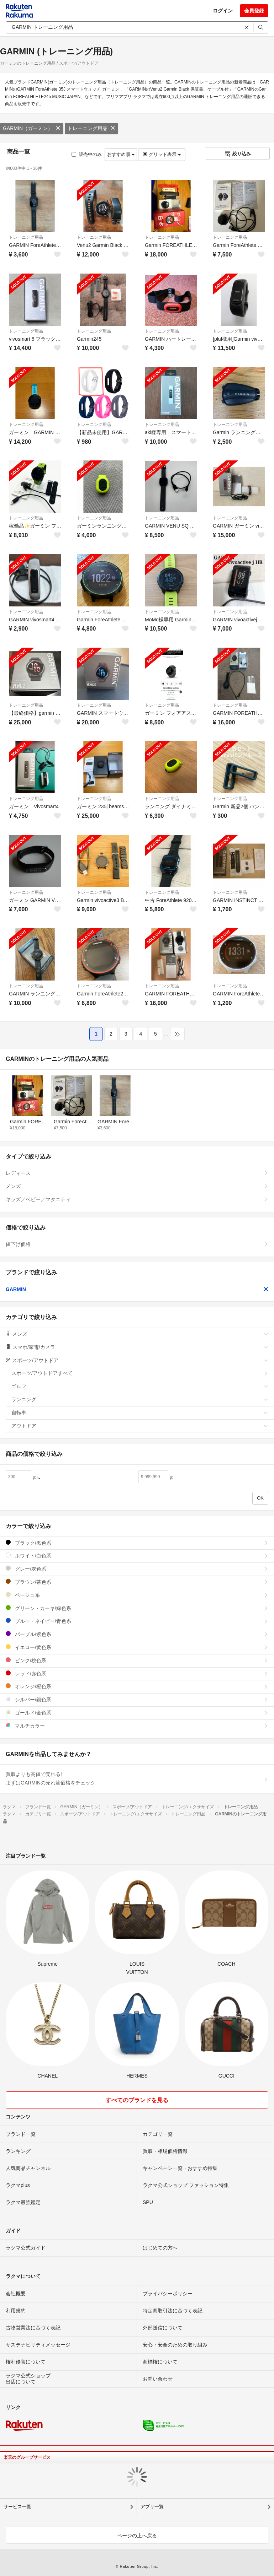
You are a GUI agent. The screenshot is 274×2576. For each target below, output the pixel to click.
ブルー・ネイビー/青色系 (137, 1621)
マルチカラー (137, 1726)
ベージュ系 (137, 1595)
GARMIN (137, 1289)
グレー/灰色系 (137, 1569)
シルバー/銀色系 (137, 1699)
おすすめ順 (121, 154)
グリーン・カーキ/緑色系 (137, 1608)
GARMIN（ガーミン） (31, 128)
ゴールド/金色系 (137, 1713)
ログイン (223, 10)
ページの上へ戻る (137, 2535)
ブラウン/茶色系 (137, 1582)
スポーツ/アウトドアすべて (139, 1373)
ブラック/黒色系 (137, 1543)
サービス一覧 (17, 2506)
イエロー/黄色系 (137, 1647)
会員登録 (254, 10)
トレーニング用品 (91, 128)
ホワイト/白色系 (137, 1555)
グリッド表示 (161, 154)
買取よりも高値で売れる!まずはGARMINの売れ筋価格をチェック (137, 1778)
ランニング (139, 1399)
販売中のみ (87, 154)
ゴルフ (139, 1386)
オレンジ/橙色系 (137, 1686)
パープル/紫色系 (137, 1634)
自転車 (139, 1412)
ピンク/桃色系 (137, 1660)
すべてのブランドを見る (137, 2100)
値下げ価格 (137, 1244)
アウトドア (139, 1426)
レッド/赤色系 (137, 1673)
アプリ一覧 (152, 2506)
